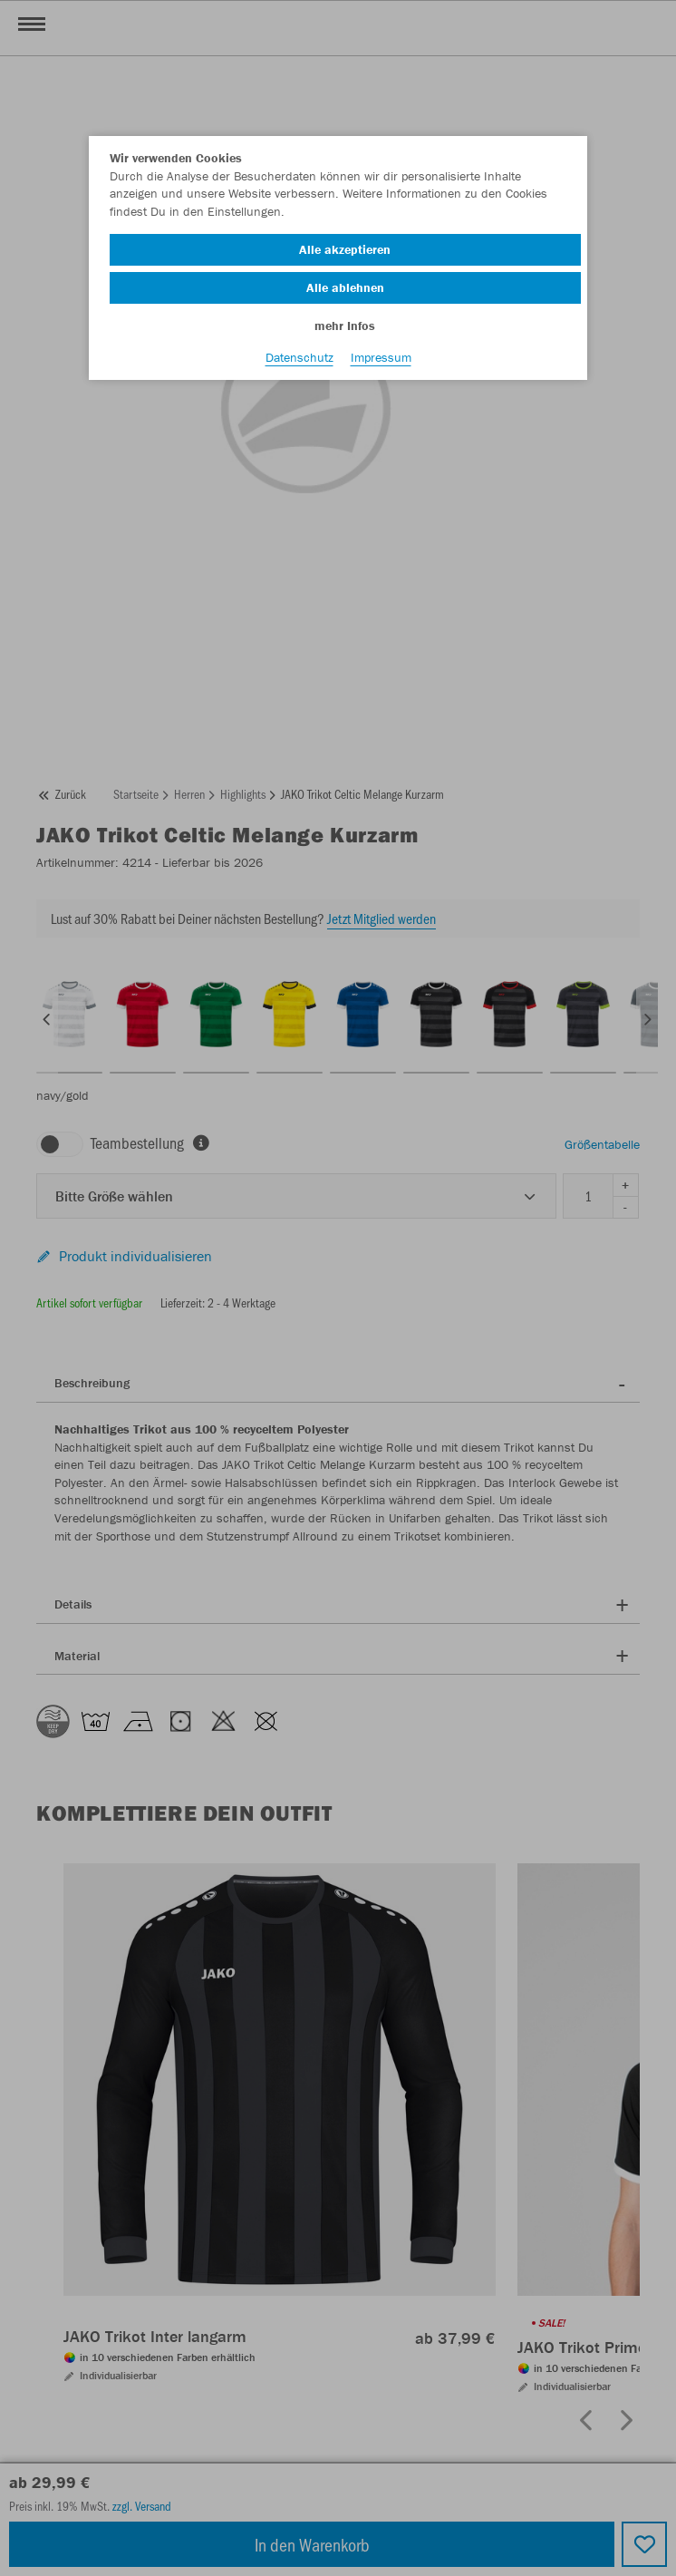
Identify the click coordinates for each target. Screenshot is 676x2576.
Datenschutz (299, 357)
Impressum (381, 357)
